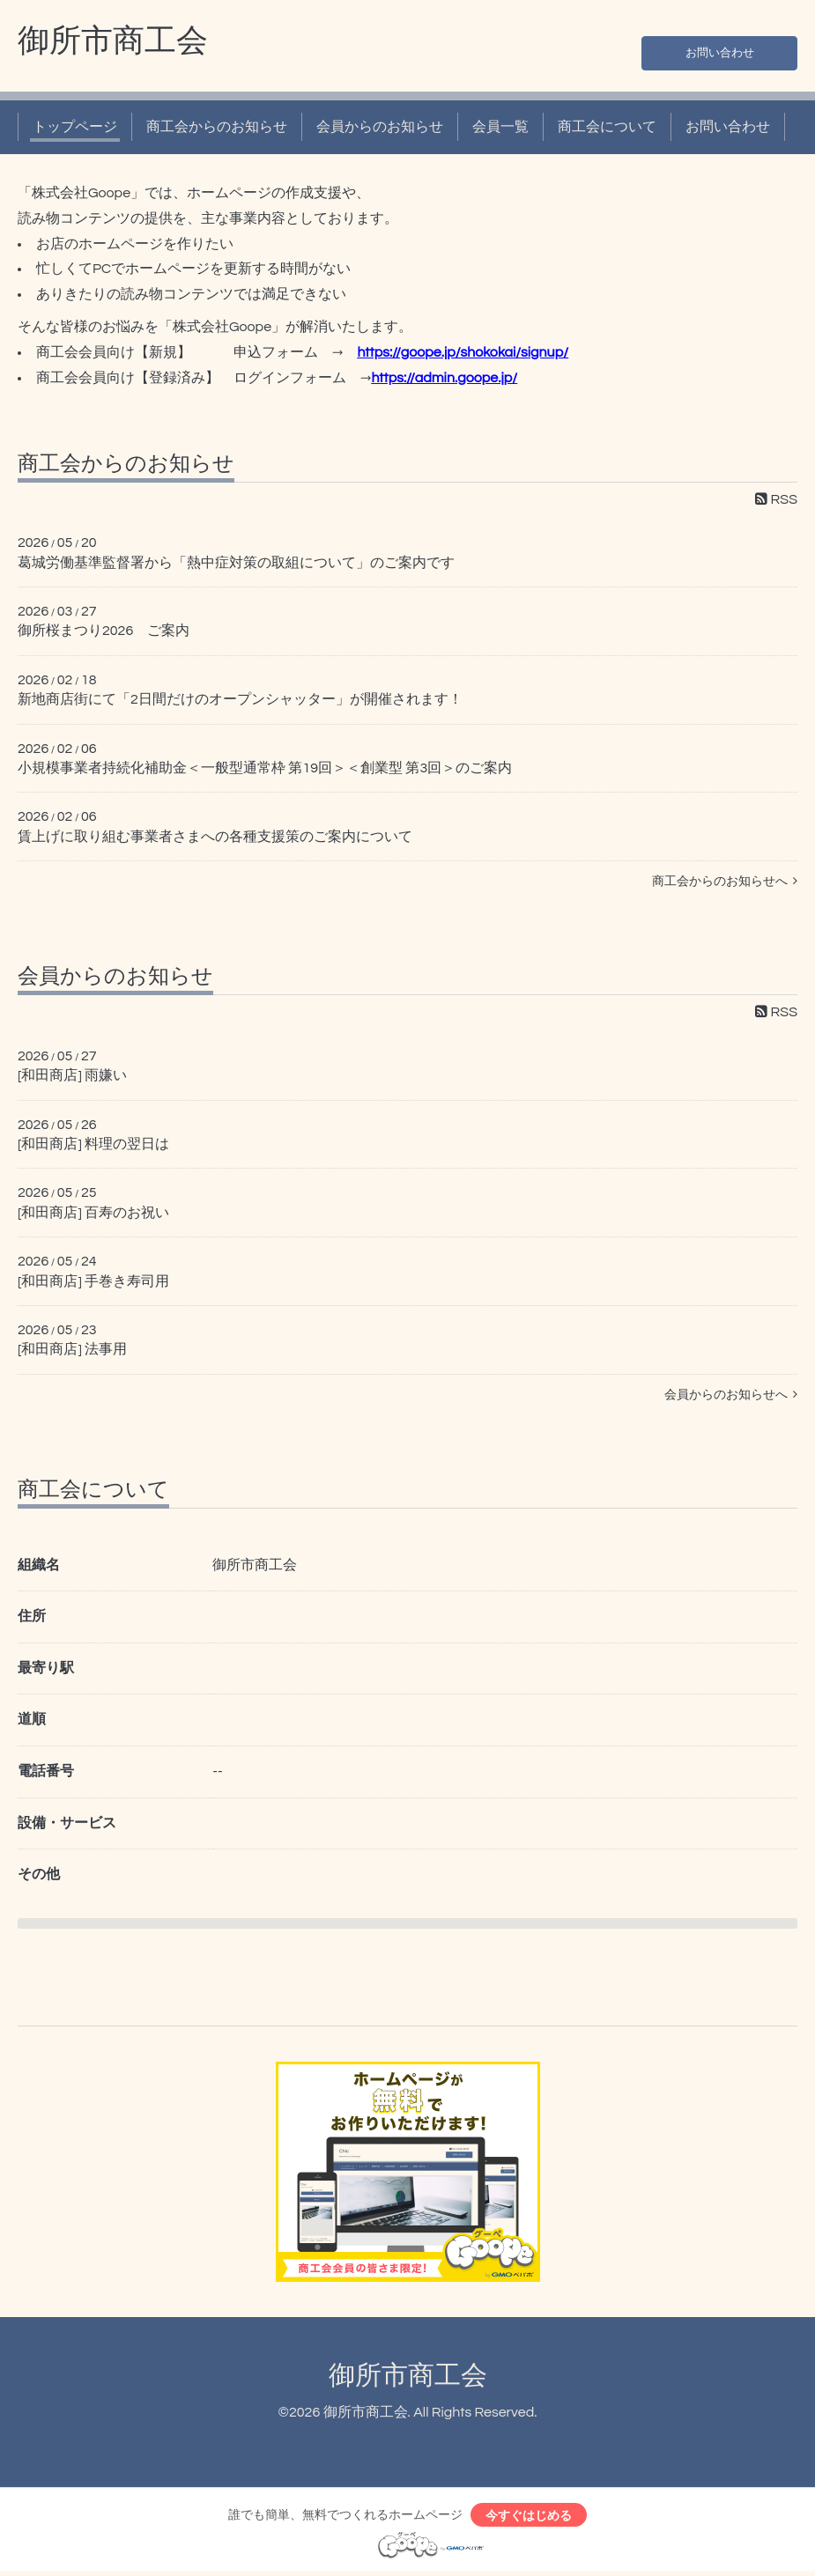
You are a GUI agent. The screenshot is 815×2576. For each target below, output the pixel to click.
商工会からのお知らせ (216, 127)
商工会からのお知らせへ (724, 881)
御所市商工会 (113, 41)
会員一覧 (500, 127)
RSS (776, 499)
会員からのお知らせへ (730, 1394)
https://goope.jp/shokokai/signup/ (462, 352)
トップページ (75, 127)
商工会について (607, 127)
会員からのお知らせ (379, 127)
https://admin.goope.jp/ (444, 378)
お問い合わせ (720, 49)
